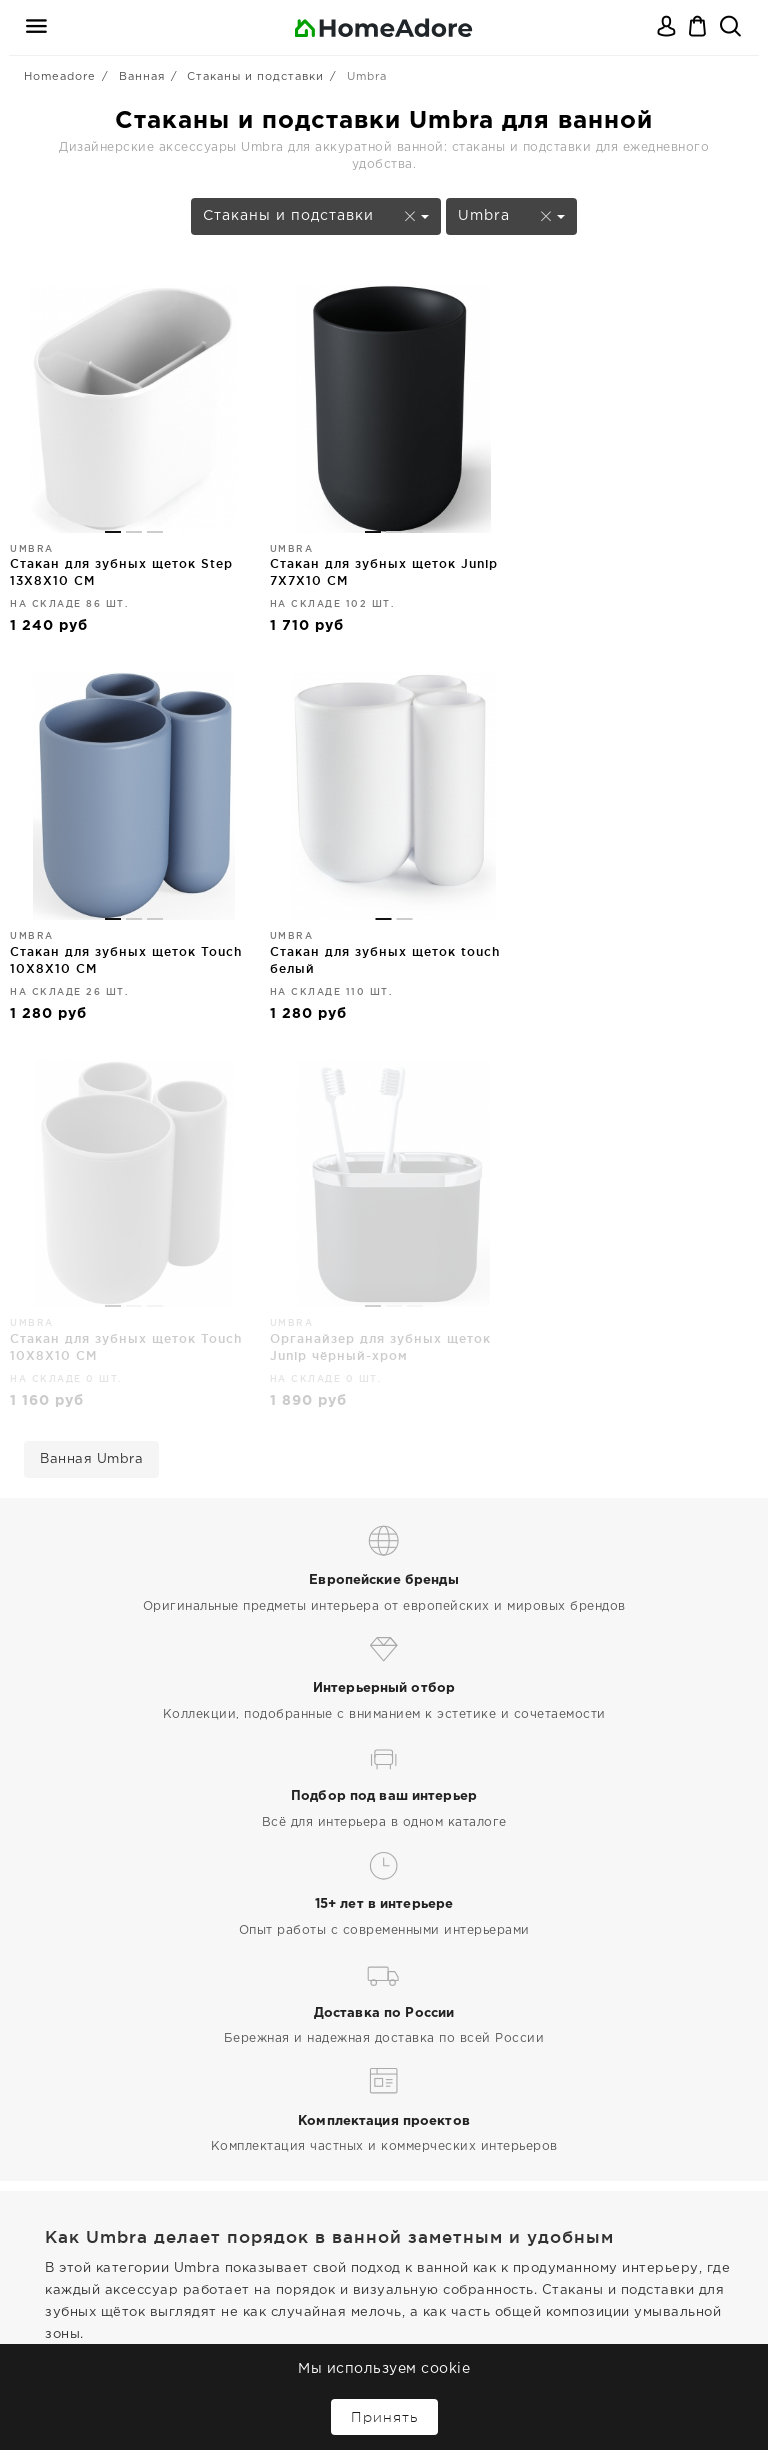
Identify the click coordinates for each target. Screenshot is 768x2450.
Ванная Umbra (91, 1059)
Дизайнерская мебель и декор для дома (384, 2139)
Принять (384, 2417)
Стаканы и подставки (255, 77)
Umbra (511, 217)
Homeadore (60, 77)
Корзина (699, 28)
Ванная (142, 77)
